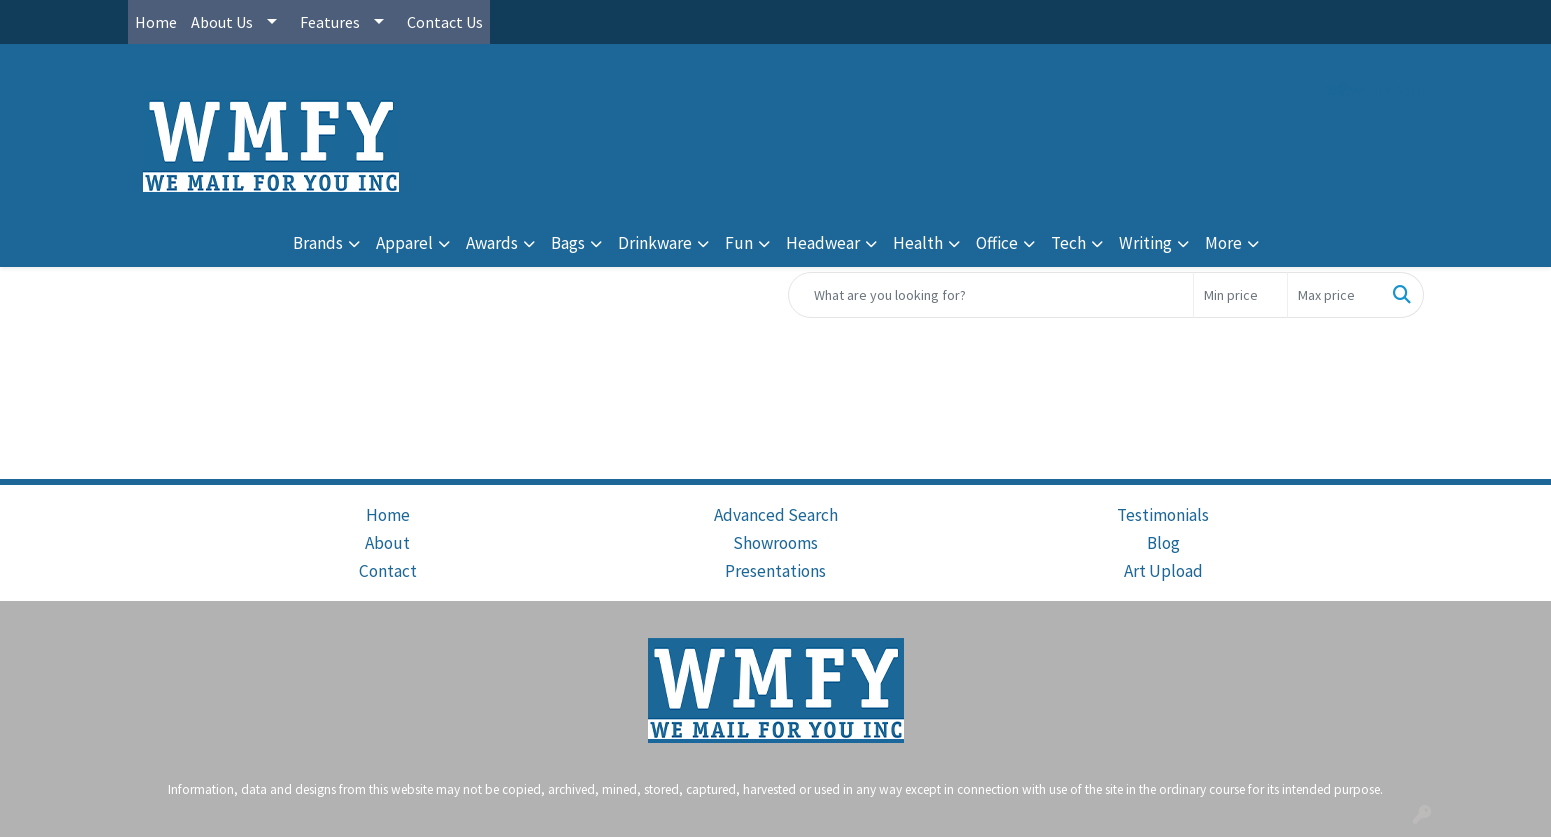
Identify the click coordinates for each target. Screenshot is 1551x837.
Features (330, 22)
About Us (222, 22)
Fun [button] (739, 243)
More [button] (1223, 243)
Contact (388, 571)
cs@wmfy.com (1372, 89)
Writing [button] (1145, 243)
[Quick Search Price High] (1334, 295)
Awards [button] (492, 243)
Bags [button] (568, 243)
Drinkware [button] (655, 243)
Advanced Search (776, 515)
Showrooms (775, 543)
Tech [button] (1068, 243)
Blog (1163, 543)
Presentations (775, 571)
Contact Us (445, 22)
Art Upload (1163, 571)
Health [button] (918, 243)
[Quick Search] (991, 295)
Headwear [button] (823, 243)
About (387, 543)
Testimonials (1163, 515)
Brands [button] (318, 243)
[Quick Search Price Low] (1240, 295)
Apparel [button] (404, 243)
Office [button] (997, 243)
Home (156, 22)
